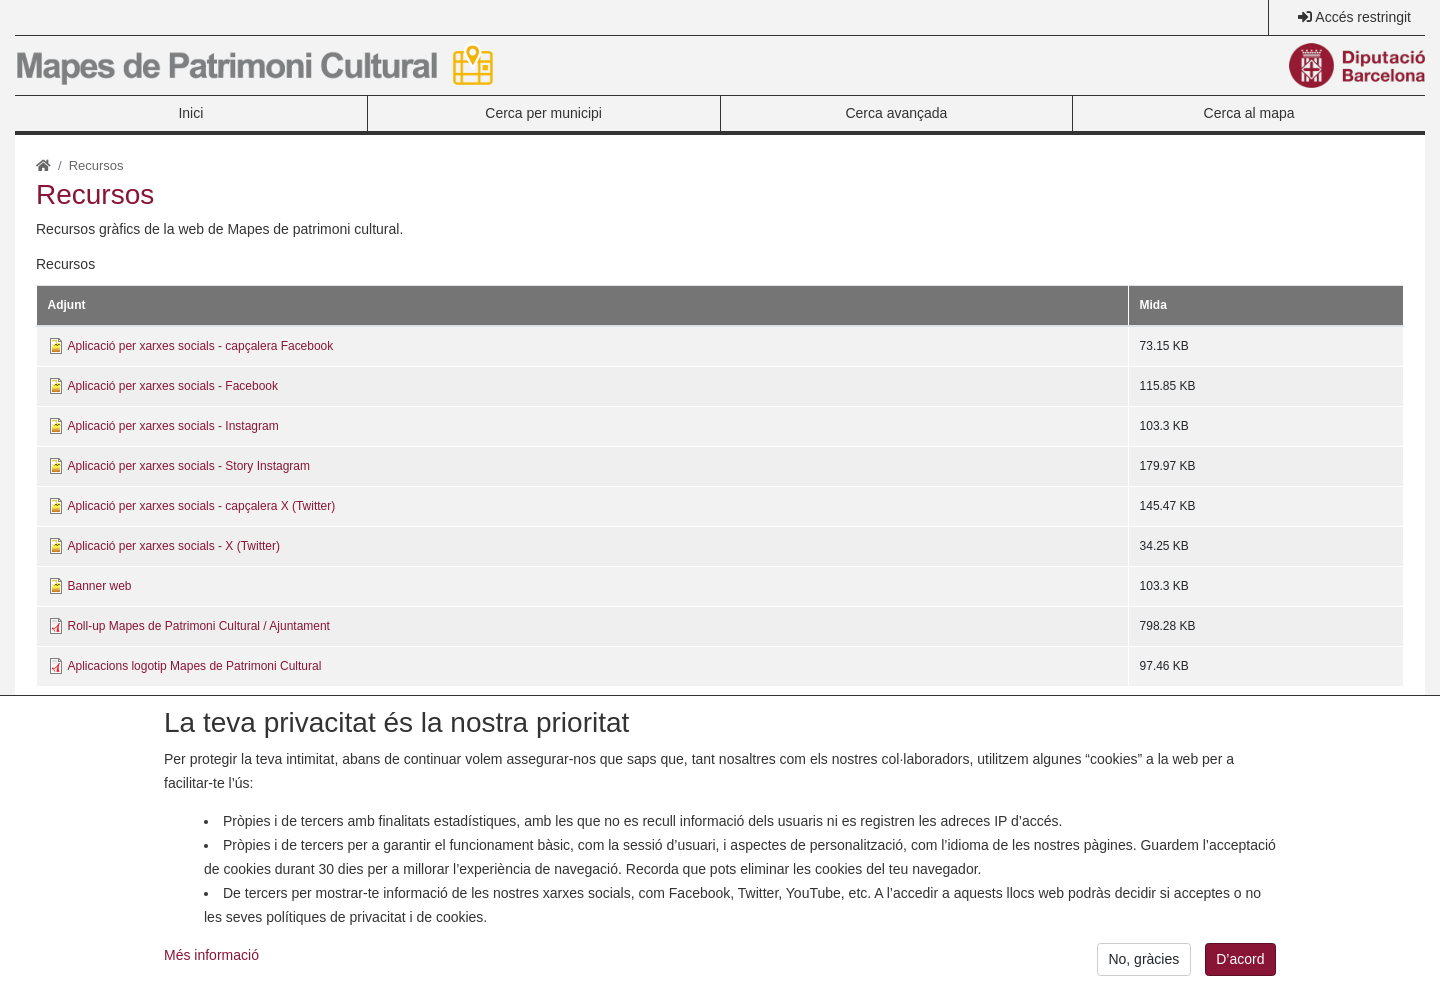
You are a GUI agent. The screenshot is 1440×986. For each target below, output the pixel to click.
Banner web (100, 586)
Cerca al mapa (1249, 113)
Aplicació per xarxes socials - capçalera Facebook (201, 346)
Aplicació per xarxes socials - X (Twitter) (174, 546)
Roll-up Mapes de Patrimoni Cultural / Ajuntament (199, 626)
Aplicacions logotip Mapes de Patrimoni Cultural (195, 666)
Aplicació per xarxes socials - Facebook (173, 386)
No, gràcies (1143, 965)
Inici (190, 113)
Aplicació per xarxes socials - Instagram (173, 426)
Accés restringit (1363, 17)
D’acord (1240, 965)
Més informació (211, 960)
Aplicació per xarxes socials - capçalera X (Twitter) (202, 506)
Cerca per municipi (543, 113)
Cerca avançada (896, 113)
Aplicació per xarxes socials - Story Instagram (189, 466)
